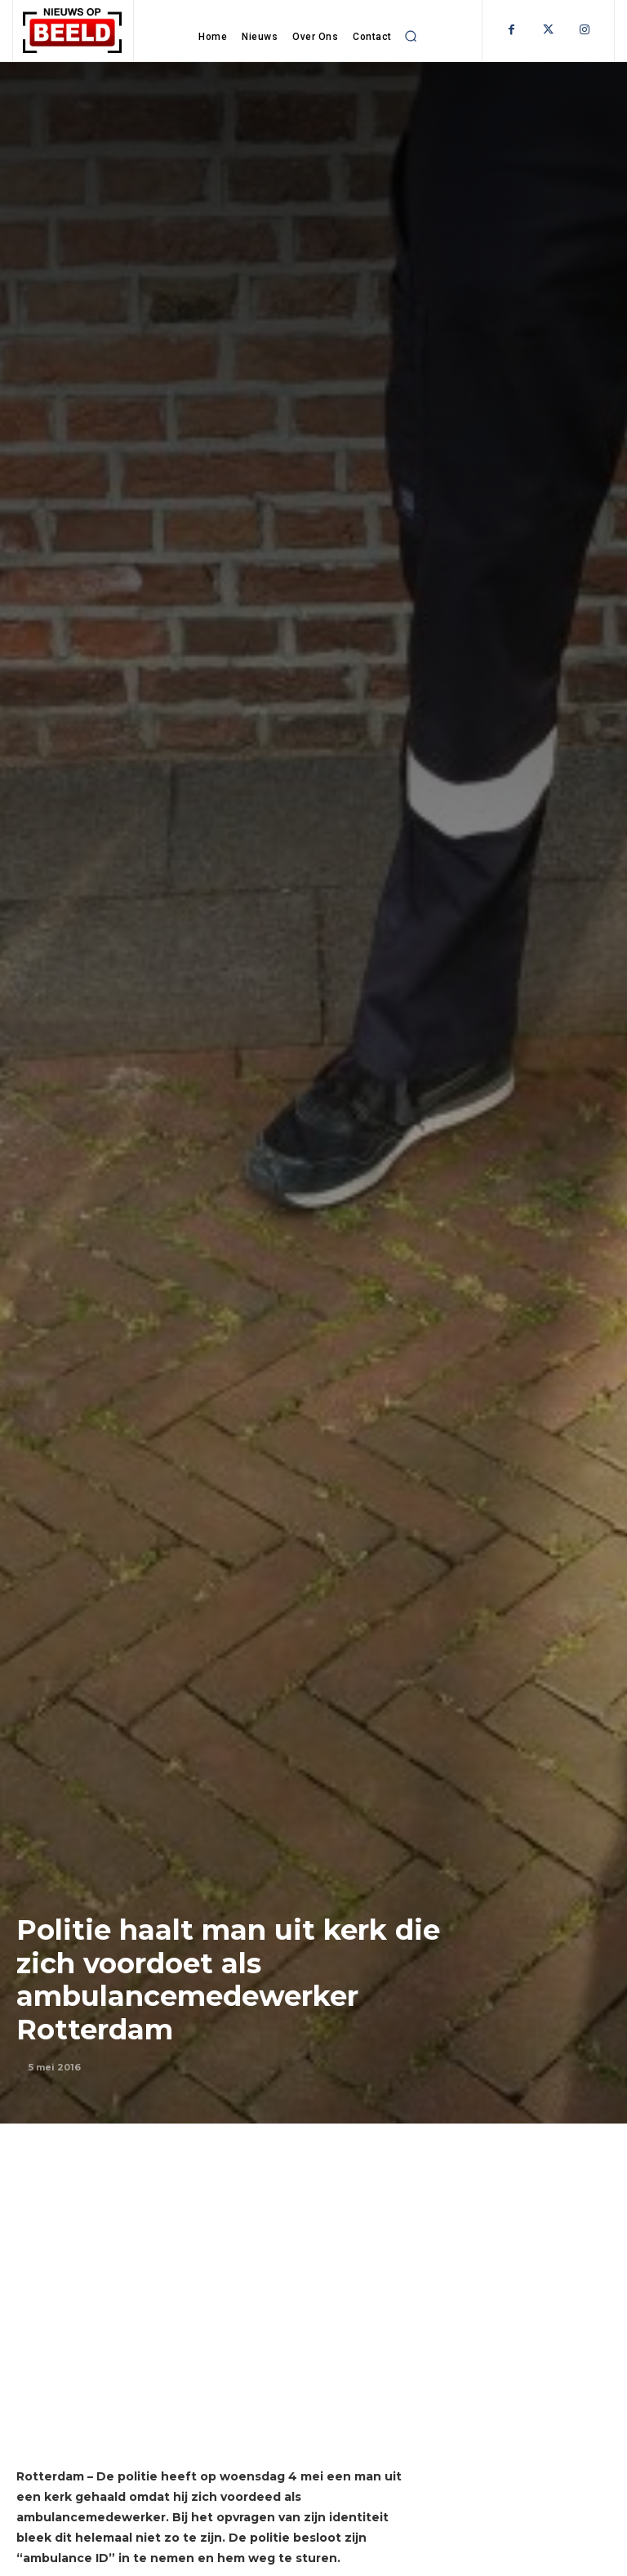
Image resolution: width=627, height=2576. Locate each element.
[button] (411, 36)
